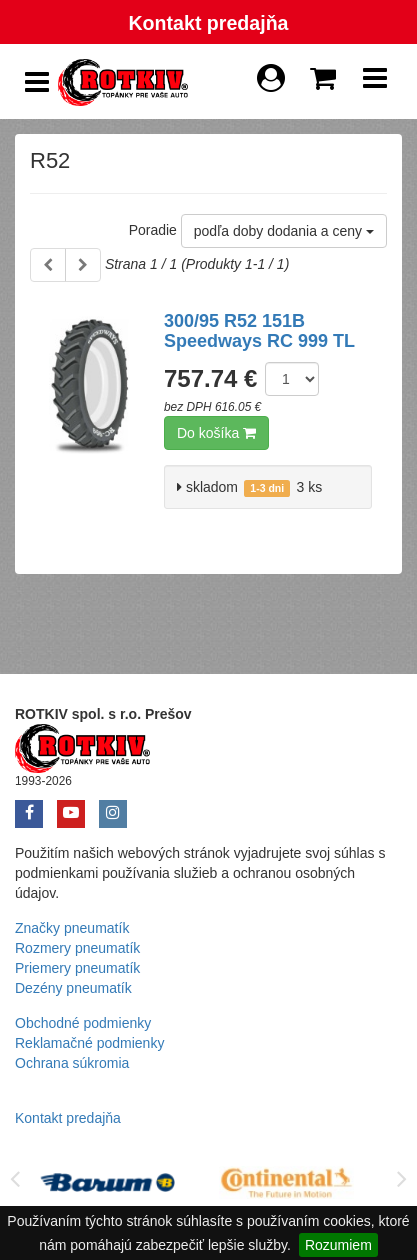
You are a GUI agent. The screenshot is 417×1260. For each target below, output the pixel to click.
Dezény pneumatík (73, 988)
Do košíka (216, 433)
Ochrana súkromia (72, 1063)
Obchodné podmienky (83, 1023)
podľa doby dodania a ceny (284, 231)
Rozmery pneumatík (77, 948)
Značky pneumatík (72, 928)
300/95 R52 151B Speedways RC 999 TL (259, 331)
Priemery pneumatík (77, 968)
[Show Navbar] (375, 83)
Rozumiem (338, 1245)
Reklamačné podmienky (89, 1043)
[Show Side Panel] (37, 82)
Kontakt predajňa (208, 23)
